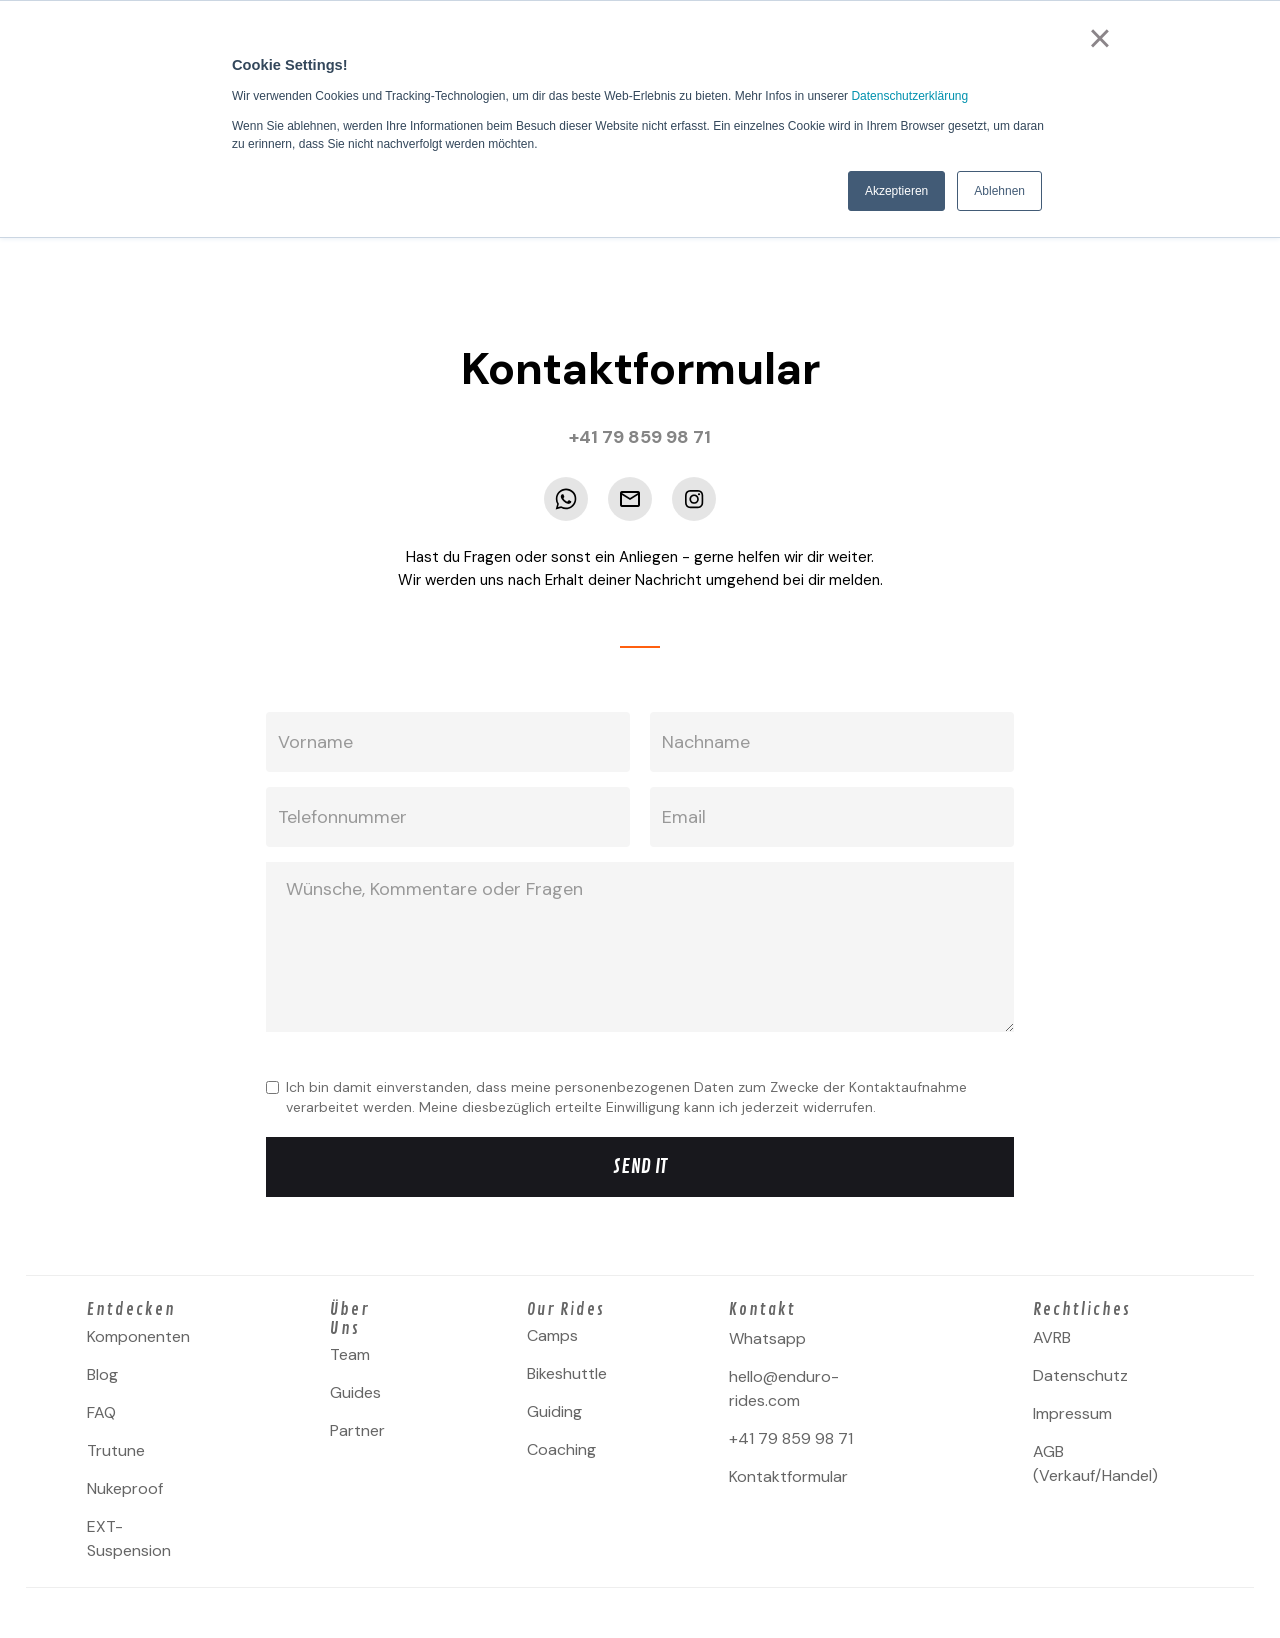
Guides (355, 1392)
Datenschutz (1080, 1375)
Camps (552, 1335)
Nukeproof (125, 1488)
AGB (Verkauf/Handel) (1095, 1463)
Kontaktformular (788, 1476)
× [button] (1099, 38)
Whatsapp (767, 1338)
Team (350, 1354)
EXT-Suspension (129, 1538)
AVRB (1052, 1337)
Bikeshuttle (567, 1373)
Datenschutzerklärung (909, 96)
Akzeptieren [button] (896, 191)
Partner (357, 1430)
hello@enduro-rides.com (784, 1388)
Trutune (116, 1450)
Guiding (554, 1411)
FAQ (101, 1412)
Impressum (1072, 1413)
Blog (102, 1374)
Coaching (561, 1449)
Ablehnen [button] (999, 191)
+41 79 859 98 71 (791, 1438)
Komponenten (138, 1336)
